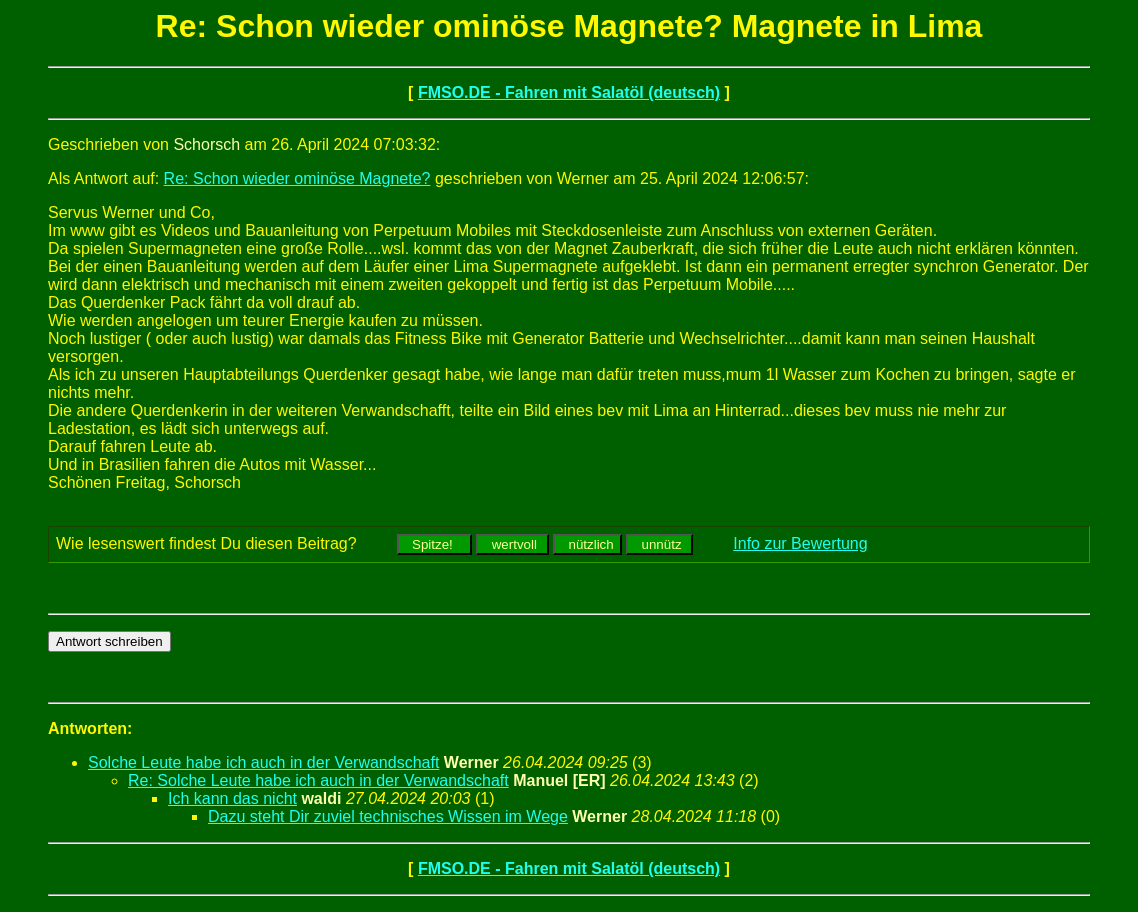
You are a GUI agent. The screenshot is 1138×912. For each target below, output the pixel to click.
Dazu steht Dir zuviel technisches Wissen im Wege (388, 816)
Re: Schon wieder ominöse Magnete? (297, 178)
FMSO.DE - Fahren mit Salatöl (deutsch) (569, 92)
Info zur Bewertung (800, 543)
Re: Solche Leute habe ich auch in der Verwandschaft (318, 780)
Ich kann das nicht (232, 798)
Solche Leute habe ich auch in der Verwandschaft (263, 762)
